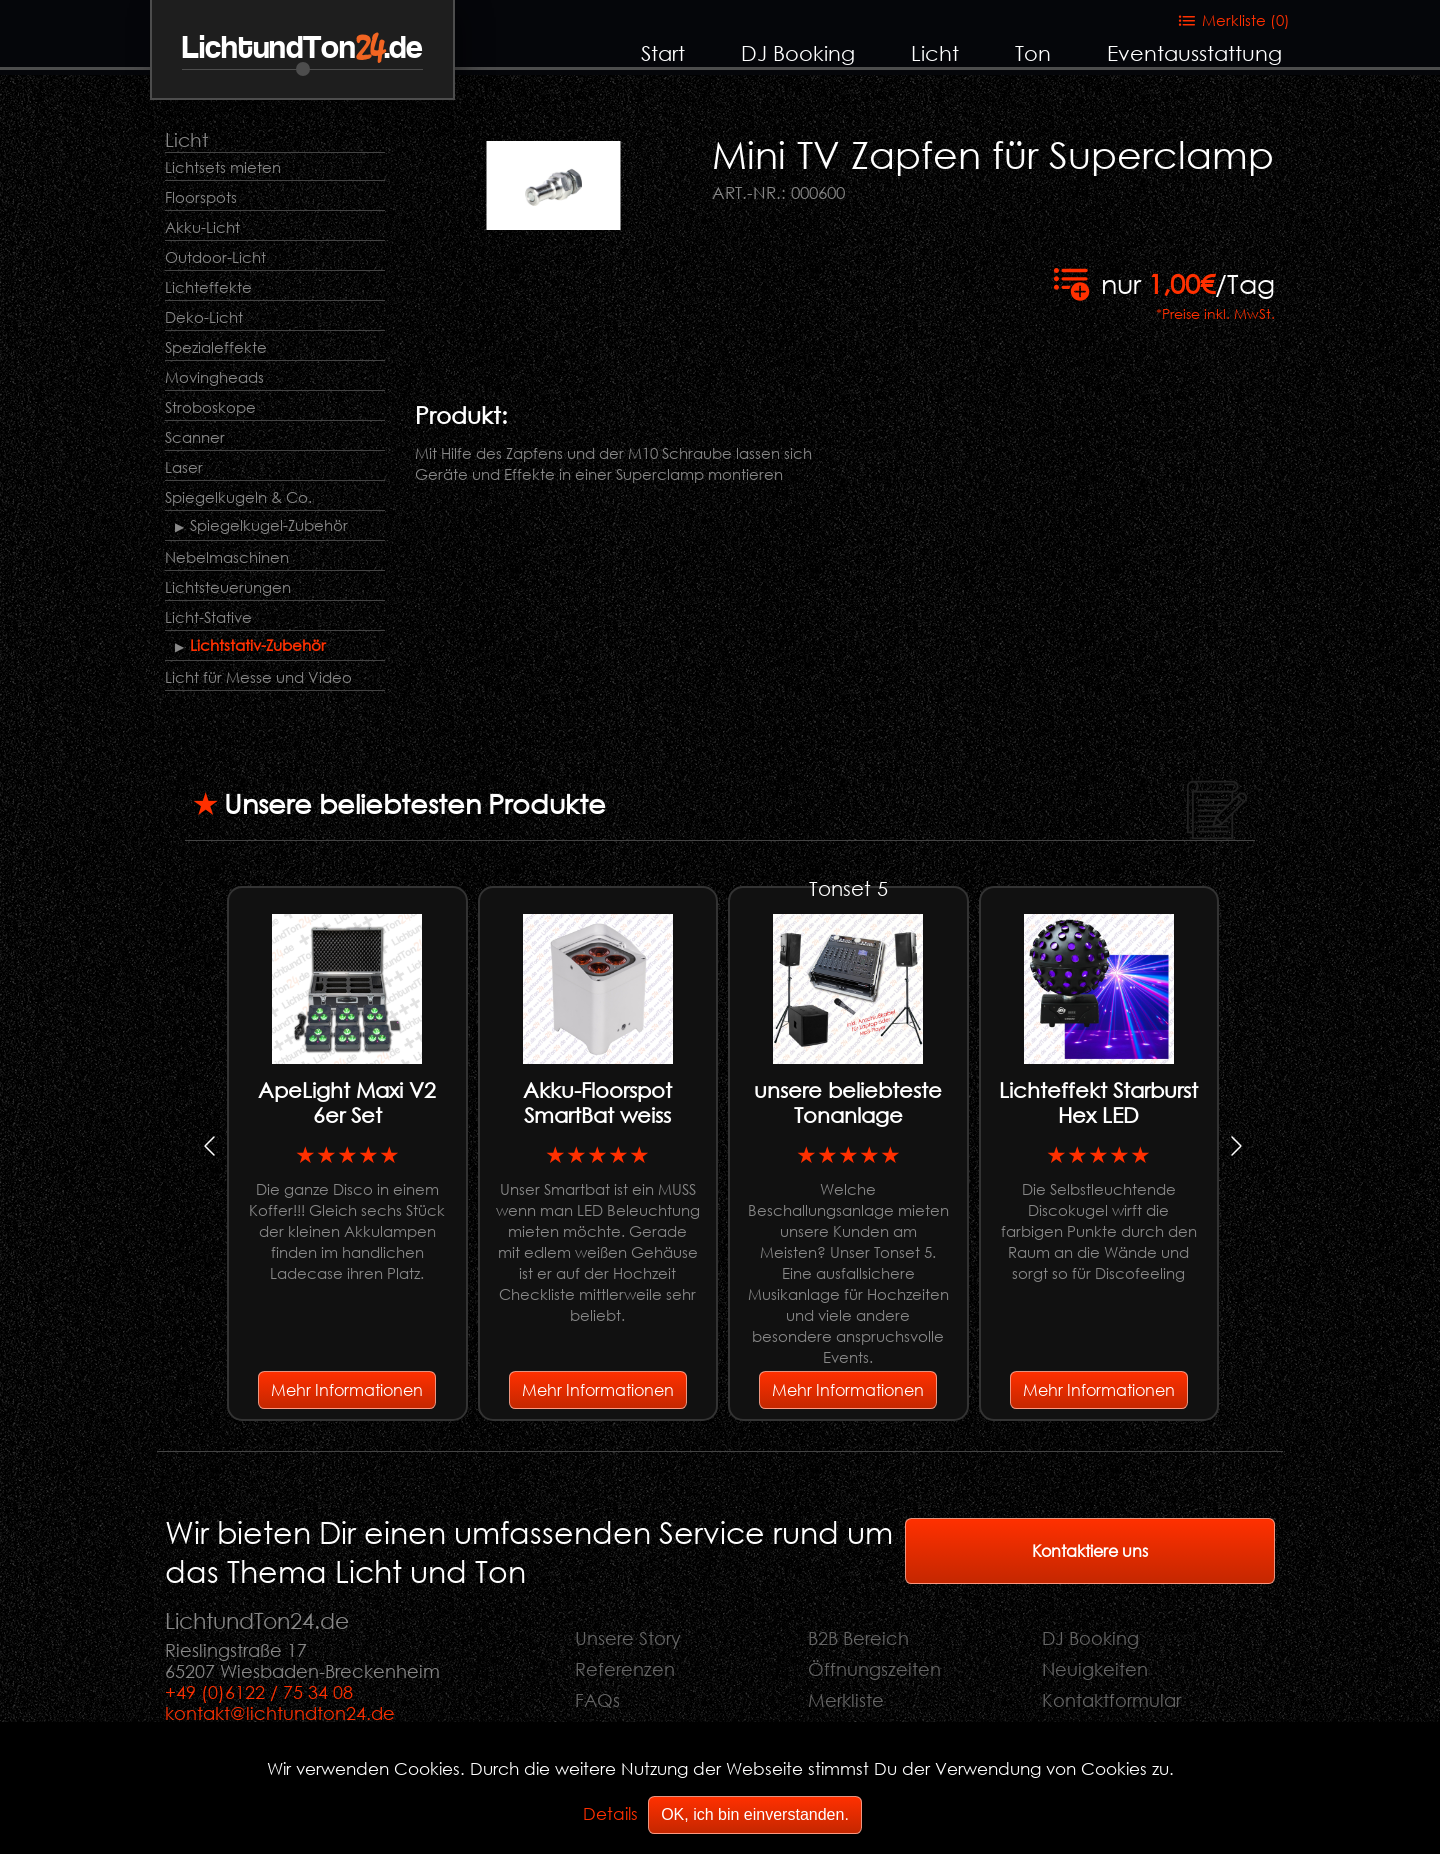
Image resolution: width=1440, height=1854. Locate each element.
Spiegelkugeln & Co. (238, 497)
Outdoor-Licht (215, 257)
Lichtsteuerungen (228, 587)
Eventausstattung (1194, 53)
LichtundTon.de (302, 48)
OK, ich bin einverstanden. (755, 1814)
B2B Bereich (858, 1638)
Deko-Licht (204, 317)
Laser (184, 467)
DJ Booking (798, 53)
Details (610, 1813)
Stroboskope (210, 407)
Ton (1033, 53)
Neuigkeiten (1095, 1669)
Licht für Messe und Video (258, 677)
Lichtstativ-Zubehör (258, 645)
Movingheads (214, 377)
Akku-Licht (202, 227)
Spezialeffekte (216, 347)
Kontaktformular (1111, 1700)
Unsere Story (628, 1638)
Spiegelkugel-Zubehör (269, 525)
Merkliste (846, 1700)
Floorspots (201, 197)
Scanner (195, 437)
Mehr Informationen (347, 1389)
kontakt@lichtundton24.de (280, 1713)
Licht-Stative (208, 617)
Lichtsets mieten (223, 167)
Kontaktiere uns (1090, 1550)
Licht (935, 53)
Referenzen (625, 1669)
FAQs (597, 1700)
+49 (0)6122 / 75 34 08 (259, 1692)
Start (663, 53)
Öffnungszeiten (874, 1669)
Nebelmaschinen (227, 557)
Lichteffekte (208, 287)
